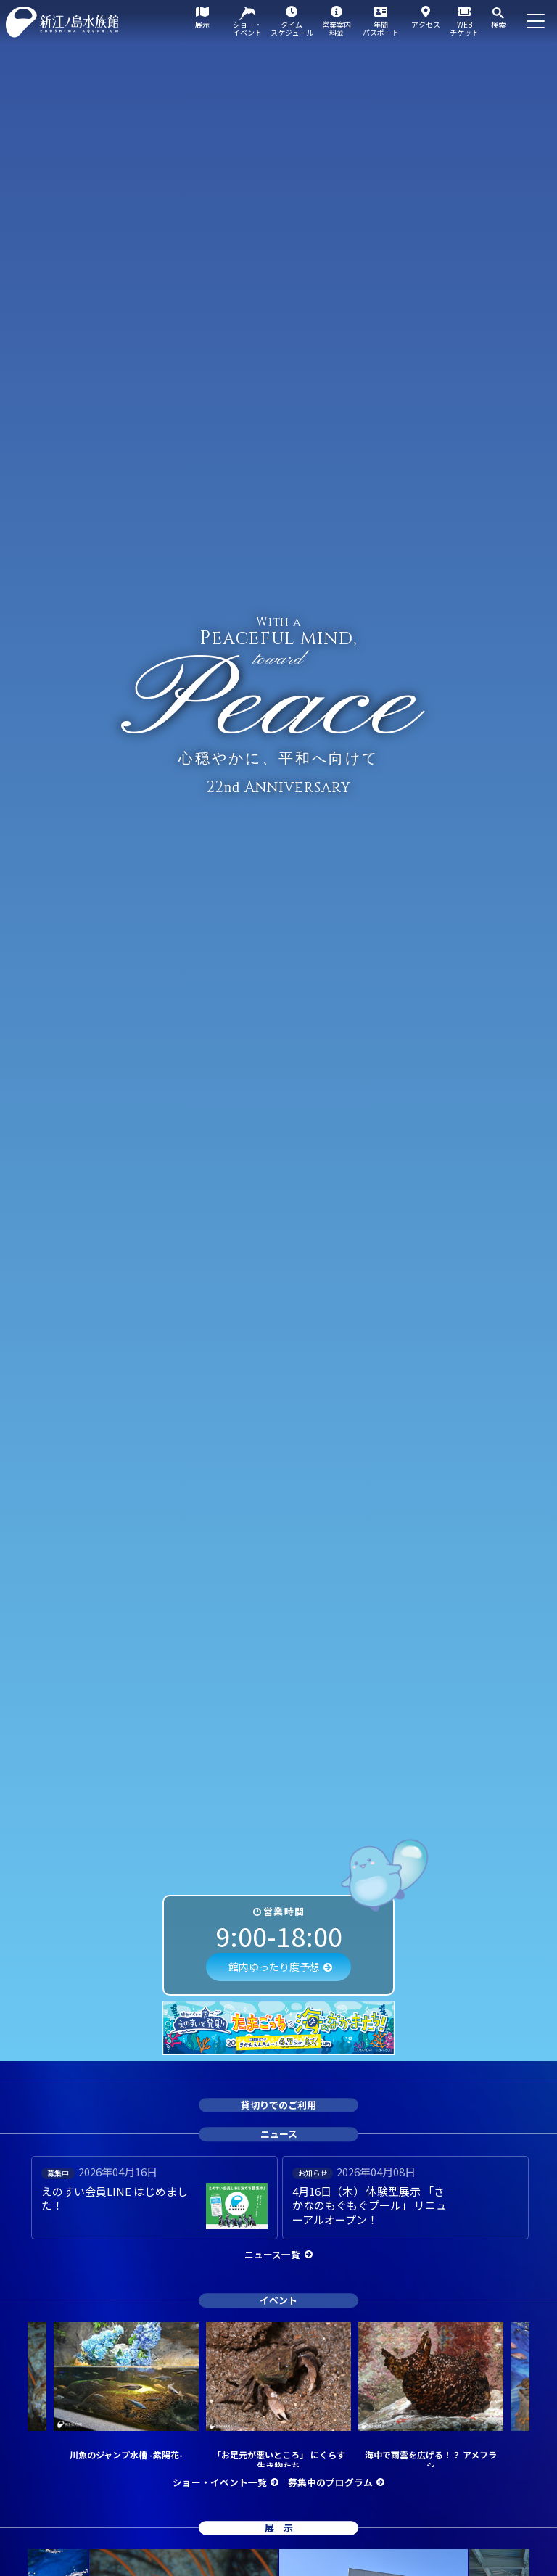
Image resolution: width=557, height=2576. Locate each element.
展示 (202, 24)
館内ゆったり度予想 (274, 1966)
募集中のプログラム (330, 2482)
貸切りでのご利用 (278, 2105)
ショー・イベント (247, 28)
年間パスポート (381, 28)
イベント (278, 2300)
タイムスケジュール (292, 28)
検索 (498, 24)
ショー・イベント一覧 (220, 2482)
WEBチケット (464, 28)
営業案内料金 (336, 28)
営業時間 (284, 1911)
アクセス (425, 24)
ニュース (278, 2134)
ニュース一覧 (272, 2254)
